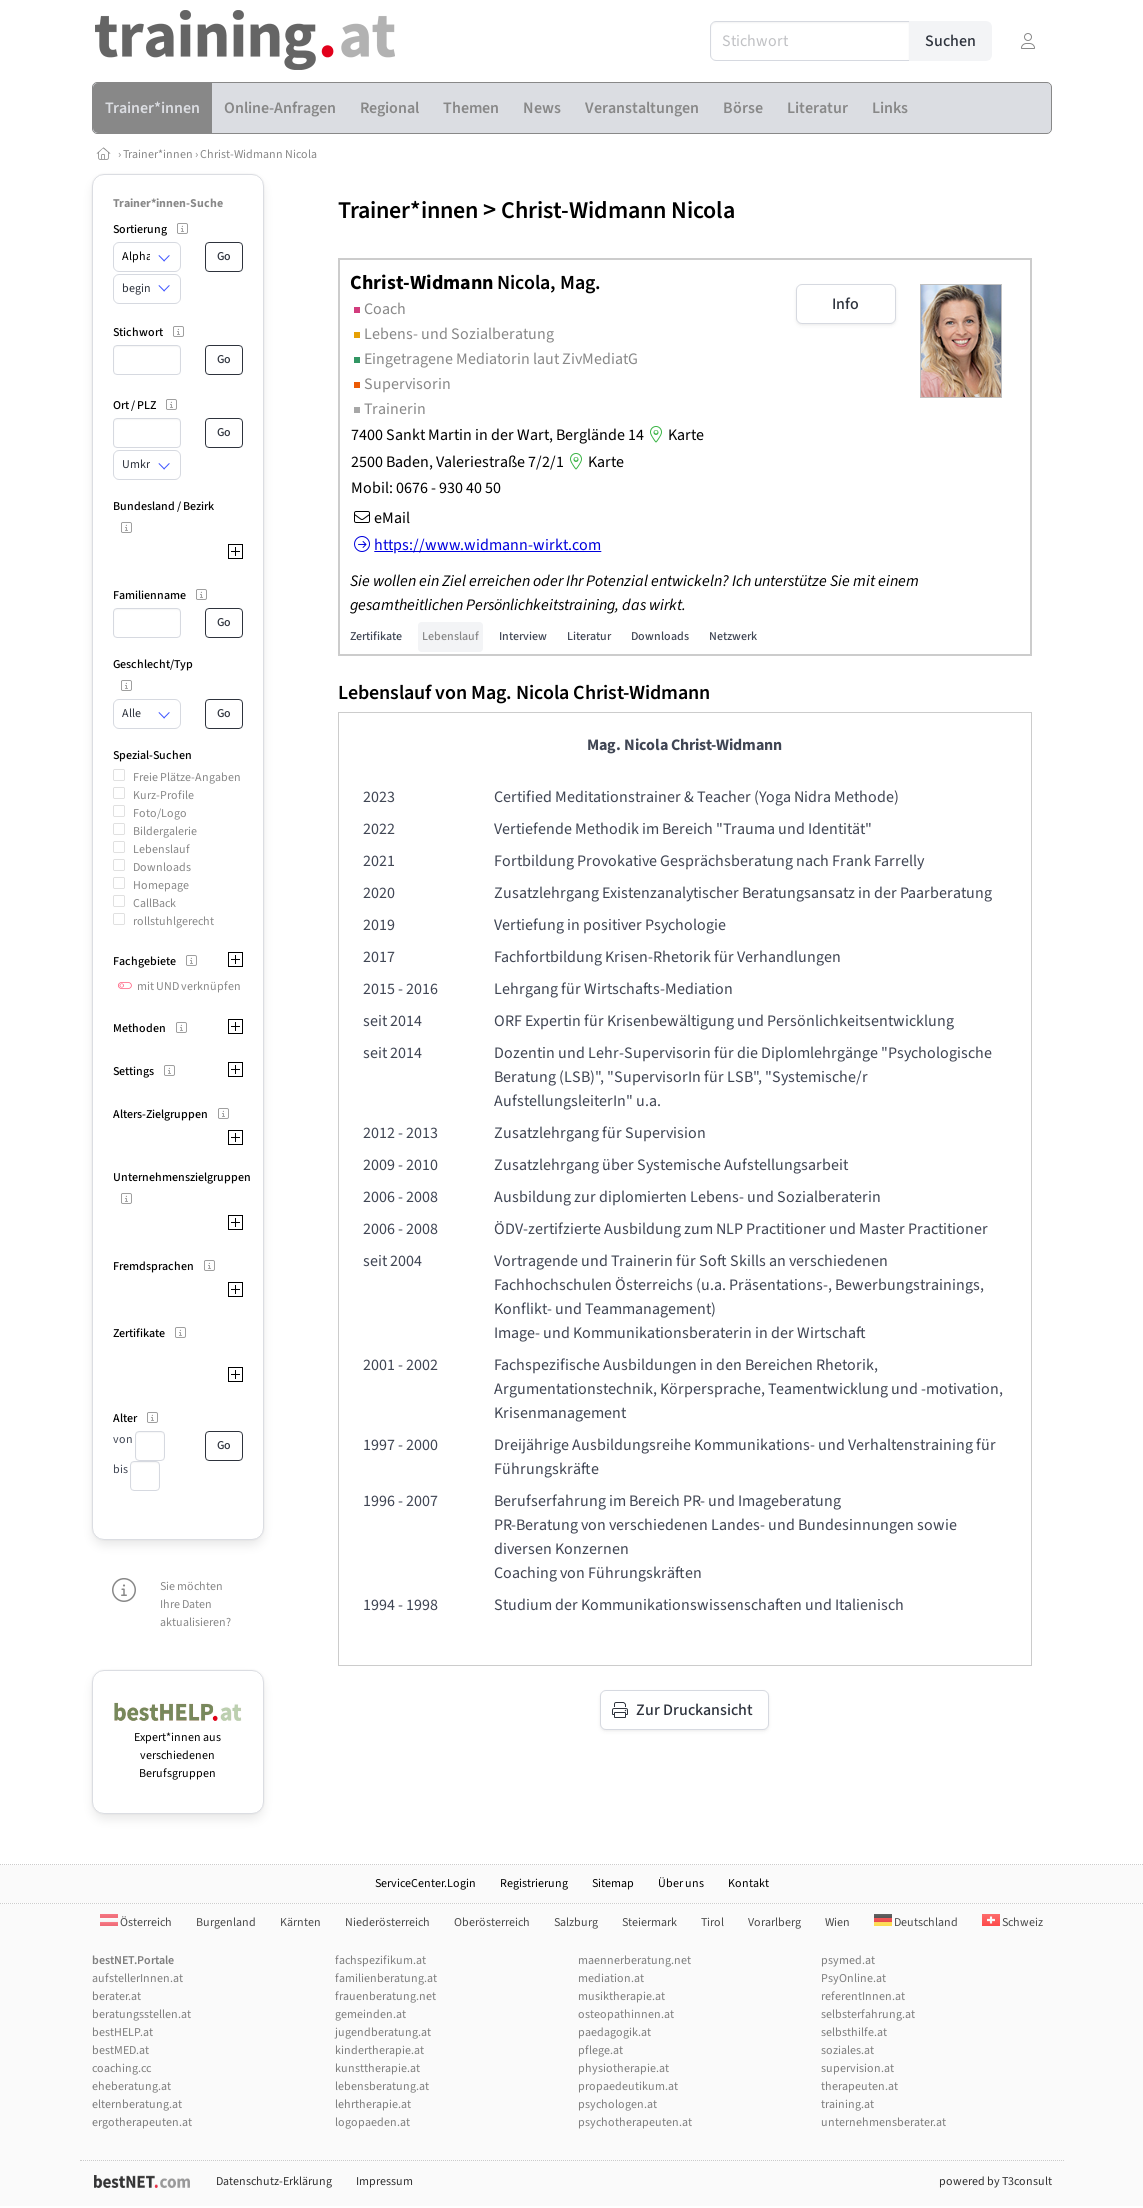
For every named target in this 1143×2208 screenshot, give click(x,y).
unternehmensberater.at (883, 2122)
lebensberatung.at (382, 2086)
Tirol (712, 1922)
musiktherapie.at (621, 1996)
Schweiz (1012, 1922)
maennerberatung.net (634, 1960)
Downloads (162, 867)
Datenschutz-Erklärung (274, 2181)
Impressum (384, 2181)
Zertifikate (376, 636)
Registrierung (534, 1883)
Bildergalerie (165, 831)
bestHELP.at (122, 2032)
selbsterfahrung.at (868, 2014)
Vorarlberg (774, 1922)
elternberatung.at (137, 2104)
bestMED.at (120, 2050)
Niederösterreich (387, 1922)
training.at (847, 2104)
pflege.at (600, 2050)
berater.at (116, 1996)
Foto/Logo (160, 813)
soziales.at (847, 2050)
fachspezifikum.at (380, 1960)
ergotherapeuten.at (142, 2122)
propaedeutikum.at (628, 2086)
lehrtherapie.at (373, 2104)
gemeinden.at (370, 2014)
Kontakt (748, 1883)
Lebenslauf (161, 849)
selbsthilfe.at (854, 2032)
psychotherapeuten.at (635, 2122)
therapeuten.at (859, 2086)
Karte (674, 435)
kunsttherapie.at (377, 2068)
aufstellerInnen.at (137, 1978)
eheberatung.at (131, 2086)
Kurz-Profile (163, 795)
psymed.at (848, 1960)
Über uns (681, 1883)
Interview (523, 636)
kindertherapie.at (379, 2050)
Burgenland (226, 1922)
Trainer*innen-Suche (168, 203)
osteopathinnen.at (626, 2014)
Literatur (589, 636)
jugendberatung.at (383, 2032)
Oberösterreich (492, 1922)
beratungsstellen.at (141, 2014)
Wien (837, 1922)
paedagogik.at (614, 2032)
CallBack (154, 903)
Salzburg (576, 1922)
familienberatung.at (386, 1978)
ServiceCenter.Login (425, 1883)
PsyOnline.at (853, 1978)
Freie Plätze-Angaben (187, 777)
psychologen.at (617, 2104)
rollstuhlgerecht (173, 921)
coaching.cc (121, 2068)
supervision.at (857, 2068)
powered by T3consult (995, 2181)
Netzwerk (733, 636)
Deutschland (916, 1922)
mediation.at (611, 1978)
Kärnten (300, 1922)
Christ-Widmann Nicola (258, 154)
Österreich (136, 1922)
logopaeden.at (372, 2122)
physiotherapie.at (623, 2068)
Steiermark (649, 1922)
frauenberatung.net (385, 1996)
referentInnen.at (863, 1996)
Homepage (161, 885)
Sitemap (613, 1883)
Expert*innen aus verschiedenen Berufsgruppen (178, 1746)
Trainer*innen (158, 154)
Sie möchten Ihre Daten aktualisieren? (195, 1604)
